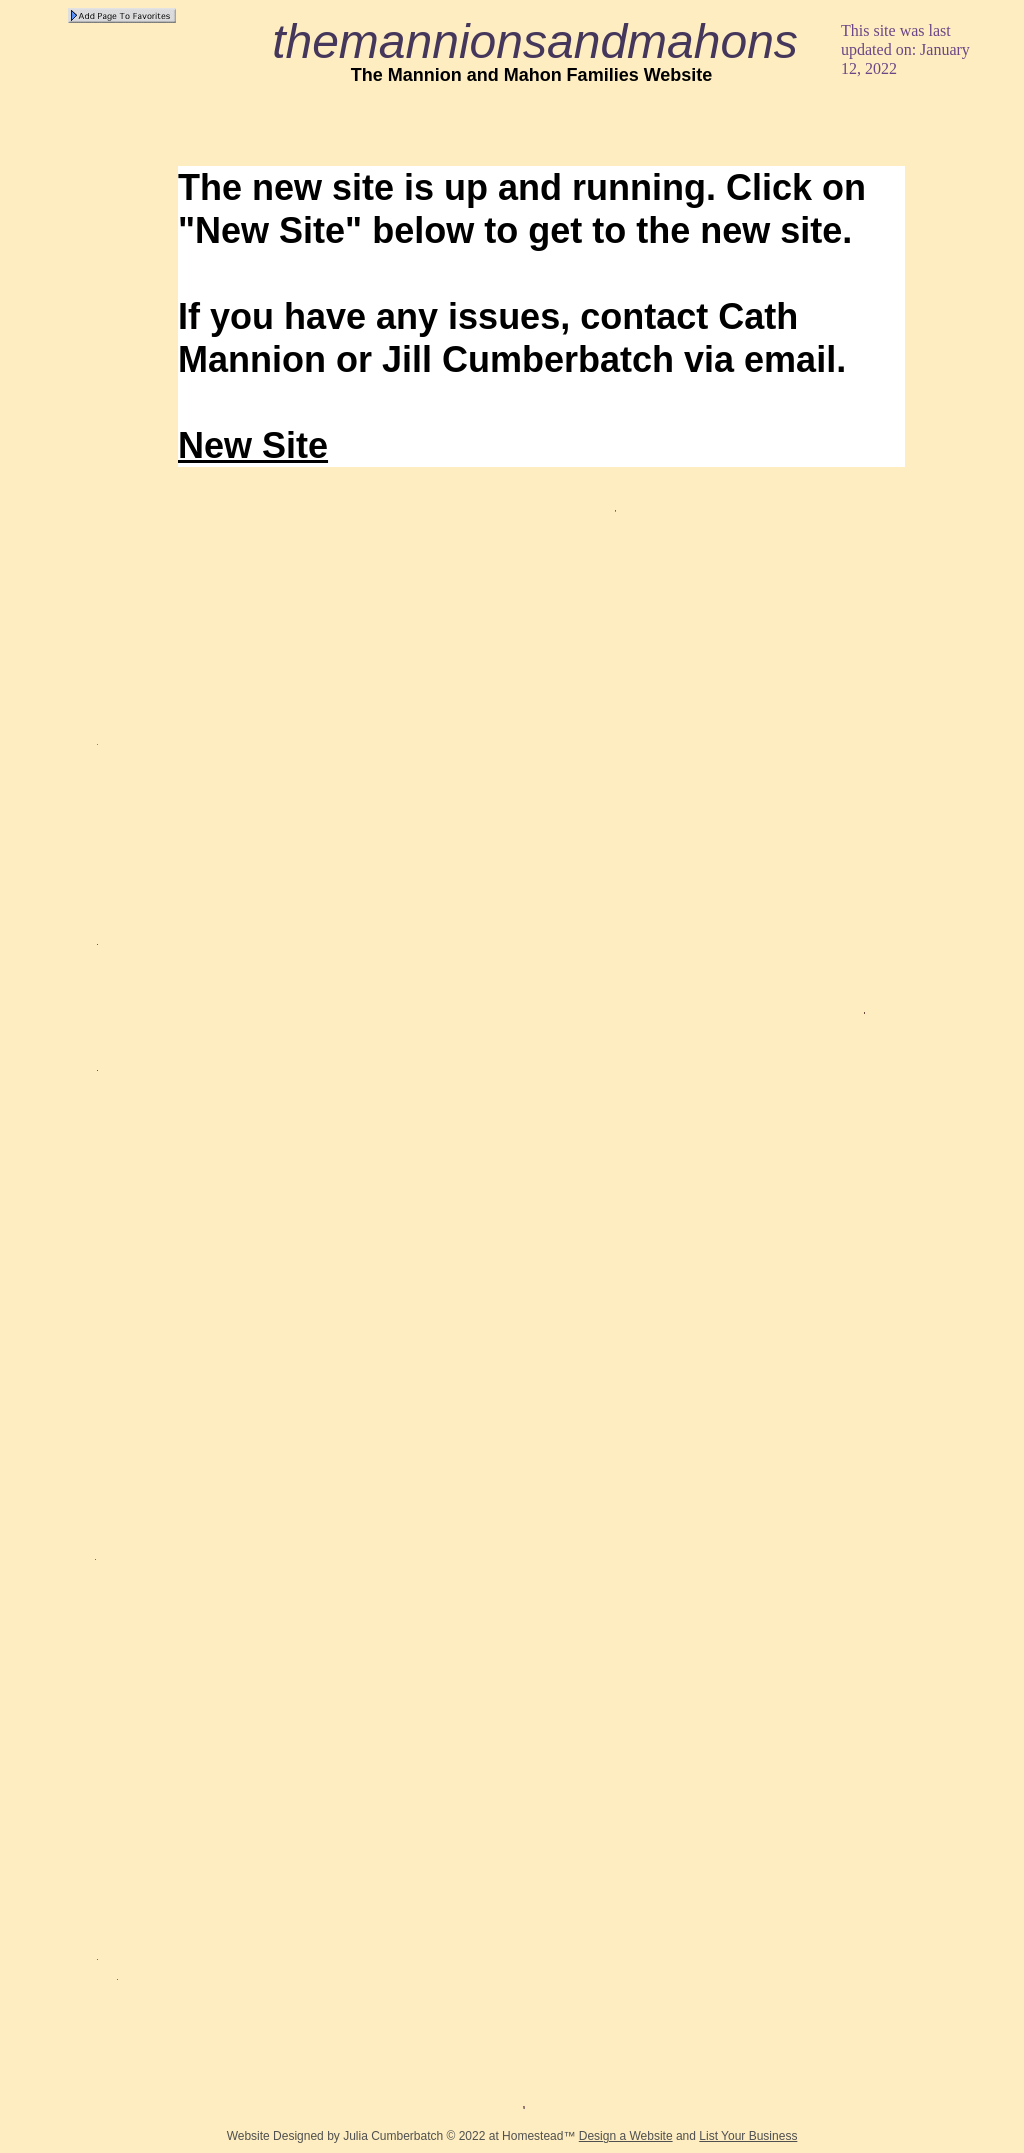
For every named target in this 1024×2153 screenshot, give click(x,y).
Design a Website (626, 2136)
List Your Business (748, 2136)
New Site (253, 445)
